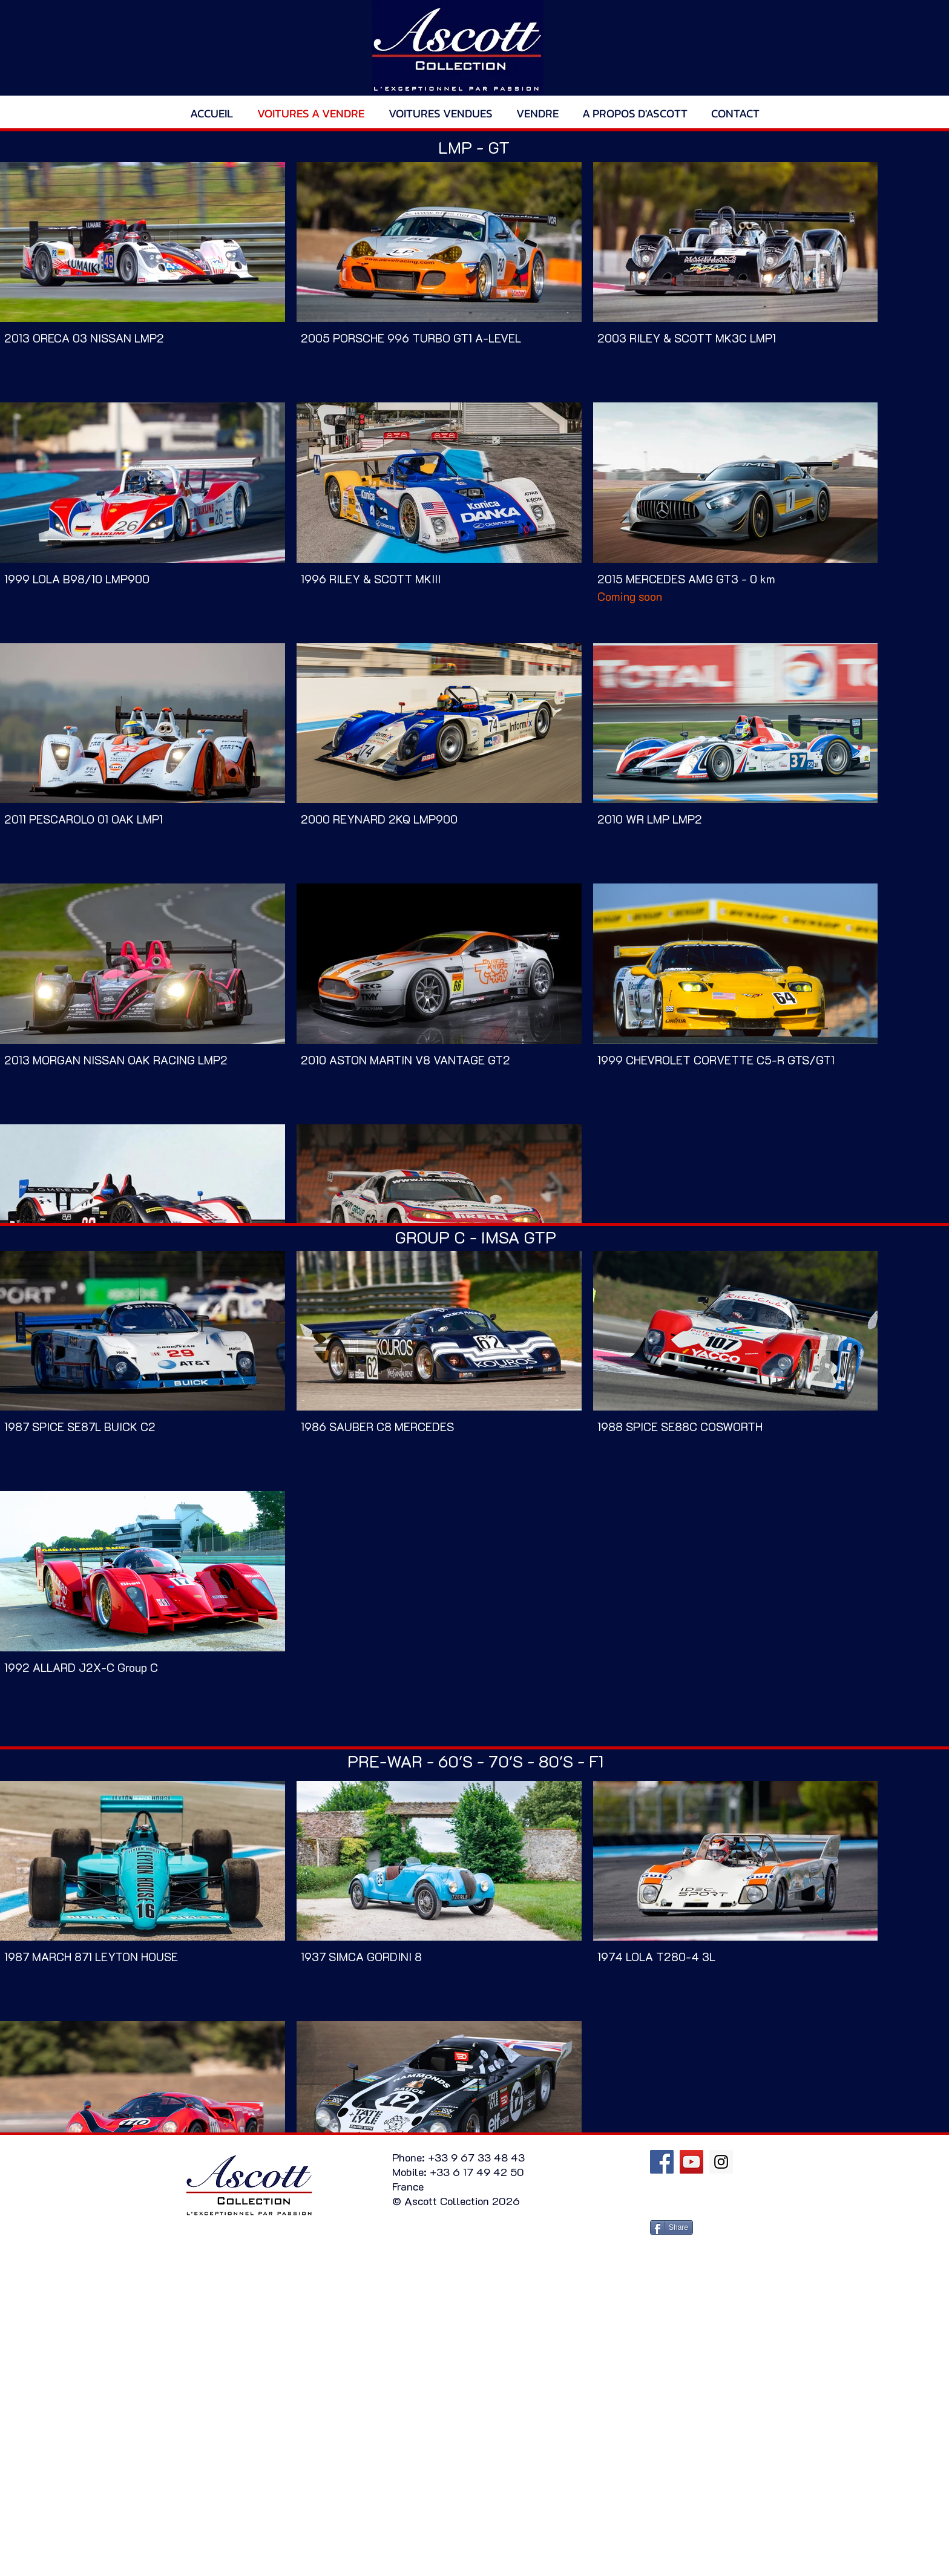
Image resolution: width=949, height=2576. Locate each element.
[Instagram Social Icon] (721, 2162)
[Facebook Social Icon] (662, 2162)
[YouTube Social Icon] (691, 2162)
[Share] (671, 2227)
